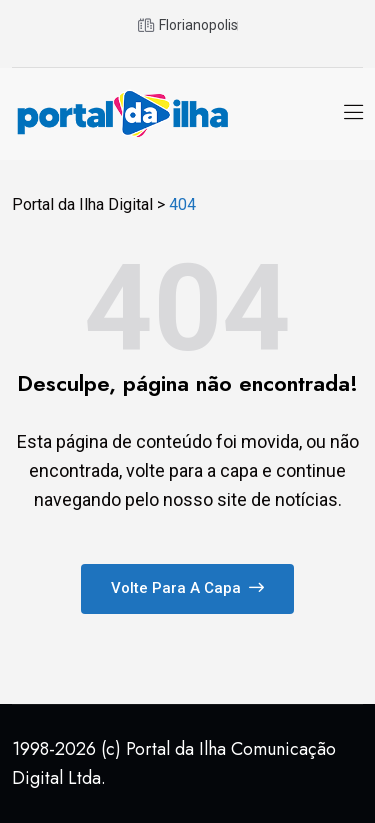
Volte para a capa (187, 588)
